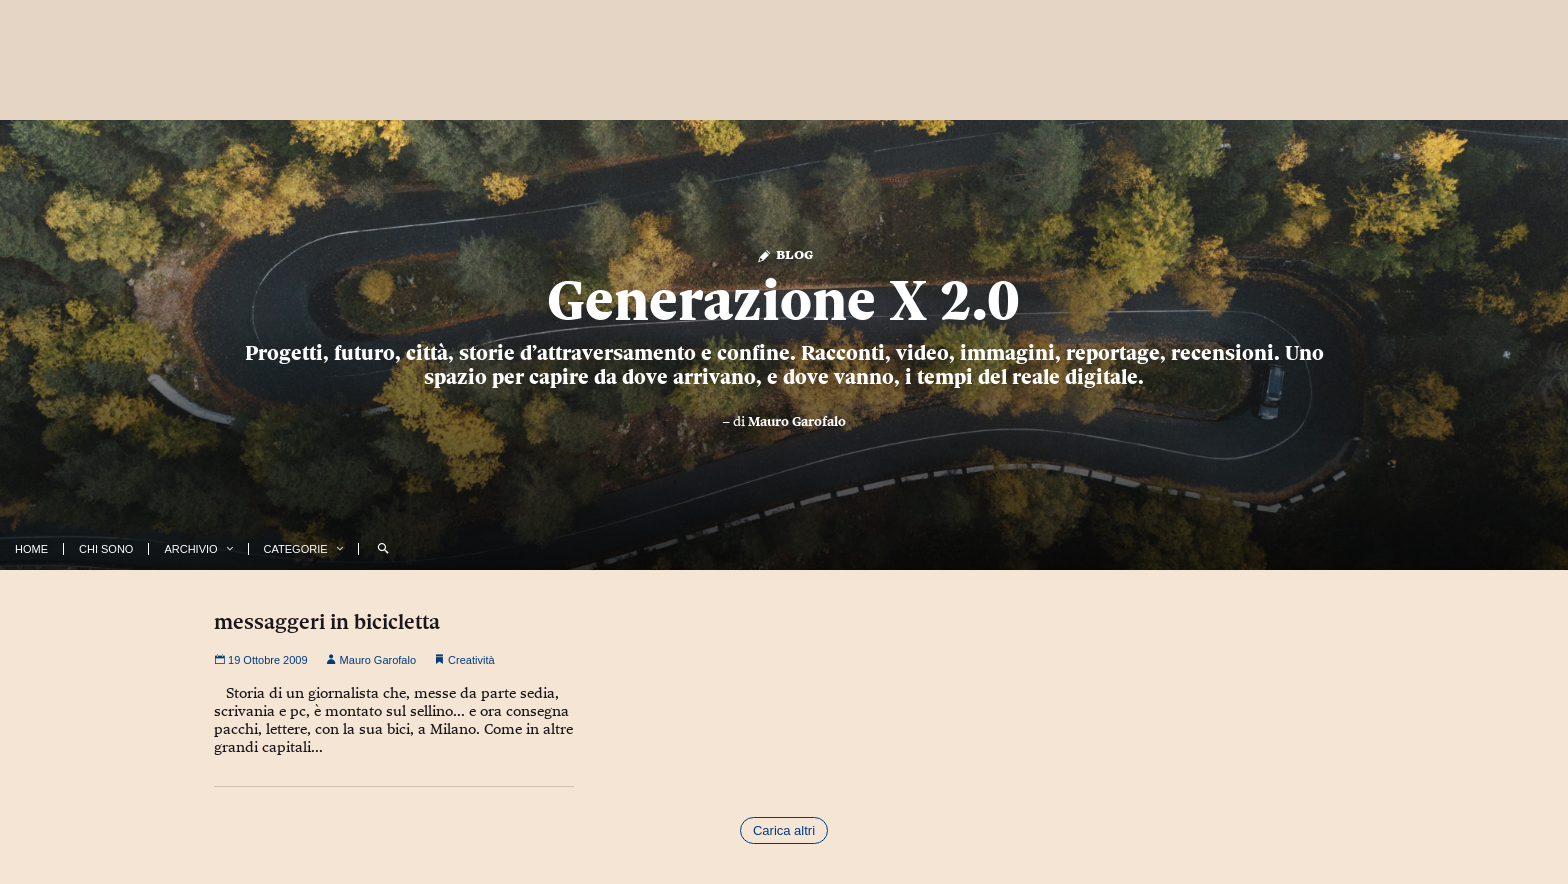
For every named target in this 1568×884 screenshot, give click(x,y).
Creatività (471, 660)
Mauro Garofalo (797, 421)
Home (31, 549)
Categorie (296, 549)
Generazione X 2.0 (784, 300)
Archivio (190, 549)
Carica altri (784, 830)
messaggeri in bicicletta (327, 622)
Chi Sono (106, 549)
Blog (784, 253)
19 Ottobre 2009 (261, 660)
